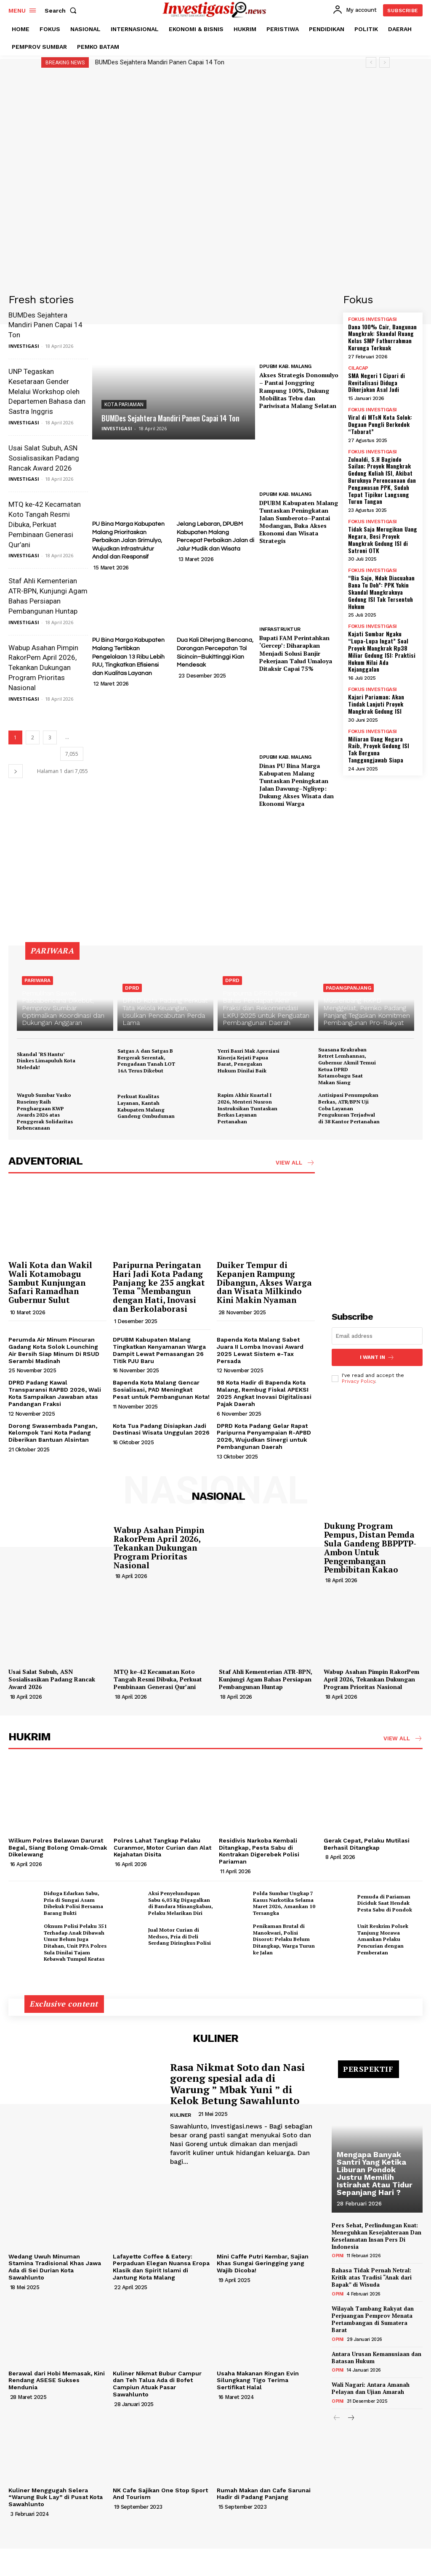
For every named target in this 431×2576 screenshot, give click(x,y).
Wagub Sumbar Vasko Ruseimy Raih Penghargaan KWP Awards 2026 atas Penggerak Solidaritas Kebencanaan (45, 1111)
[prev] (371, 62)
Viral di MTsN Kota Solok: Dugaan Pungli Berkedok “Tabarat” (380, 424)
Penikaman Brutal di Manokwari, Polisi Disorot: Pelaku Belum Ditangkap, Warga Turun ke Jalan (284, 1939)
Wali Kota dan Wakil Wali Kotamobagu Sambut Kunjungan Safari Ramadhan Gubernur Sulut (50, 1282)
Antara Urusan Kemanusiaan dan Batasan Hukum (376, 2357)
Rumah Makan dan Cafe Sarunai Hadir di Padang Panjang (264, 2494)
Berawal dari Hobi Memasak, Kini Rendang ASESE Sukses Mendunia (56, 2380)
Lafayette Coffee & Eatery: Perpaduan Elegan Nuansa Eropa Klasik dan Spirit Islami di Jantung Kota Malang (161, 2267)
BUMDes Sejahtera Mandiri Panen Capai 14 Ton (159, 62)
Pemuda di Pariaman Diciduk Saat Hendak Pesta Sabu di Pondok (384, 1903)
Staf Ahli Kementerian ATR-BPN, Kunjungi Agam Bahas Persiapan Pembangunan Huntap (265, 1679)
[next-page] (15, 771)
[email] (377, 1336)
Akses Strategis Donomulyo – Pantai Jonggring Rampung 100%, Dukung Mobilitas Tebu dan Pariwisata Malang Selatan (298, 390)
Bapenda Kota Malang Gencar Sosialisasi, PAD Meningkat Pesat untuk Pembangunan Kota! (161, 1389)
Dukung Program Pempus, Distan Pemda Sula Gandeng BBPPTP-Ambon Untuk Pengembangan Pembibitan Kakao (370, 1547)
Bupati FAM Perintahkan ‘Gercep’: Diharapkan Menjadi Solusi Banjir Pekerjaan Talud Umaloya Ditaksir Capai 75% (295, 653)
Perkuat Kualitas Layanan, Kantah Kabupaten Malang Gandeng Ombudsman (146, 1106)
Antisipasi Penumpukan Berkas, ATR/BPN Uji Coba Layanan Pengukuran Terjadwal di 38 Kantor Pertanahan (349, 1108)
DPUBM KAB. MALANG (285, 366)
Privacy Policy (358, 1381)
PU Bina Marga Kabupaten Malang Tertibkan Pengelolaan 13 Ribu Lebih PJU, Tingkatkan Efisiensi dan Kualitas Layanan (128, 656)
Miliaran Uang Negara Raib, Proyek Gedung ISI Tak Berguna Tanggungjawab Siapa (378, 749)
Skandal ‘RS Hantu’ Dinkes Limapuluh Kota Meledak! (46, 1060)
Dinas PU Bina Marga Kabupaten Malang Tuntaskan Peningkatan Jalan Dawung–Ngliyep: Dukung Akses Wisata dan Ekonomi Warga (296, 785)
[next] (384, 62)
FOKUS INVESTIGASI (372, 319)
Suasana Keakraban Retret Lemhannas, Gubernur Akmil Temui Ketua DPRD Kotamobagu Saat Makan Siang (347, 1065)
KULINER (180, 2115)
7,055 (71, 753)
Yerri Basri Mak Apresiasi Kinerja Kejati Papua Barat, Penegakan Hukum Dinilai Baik (248, 1061)
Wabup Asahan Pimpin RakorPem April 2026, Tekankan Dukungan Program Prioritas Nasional (43, 667)
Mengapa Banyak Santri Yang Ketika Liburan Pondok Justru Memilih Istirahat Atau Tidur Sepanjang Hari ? (374, 2173)
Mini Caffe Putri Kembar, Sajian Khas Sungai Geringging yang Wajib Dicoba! (263, 2263)
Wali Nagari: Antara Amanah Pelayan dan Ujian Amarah (371, 2388)
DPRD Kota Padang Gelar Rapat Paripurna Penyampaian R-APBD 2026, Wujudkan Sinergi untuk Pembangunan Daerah (264, 1436)
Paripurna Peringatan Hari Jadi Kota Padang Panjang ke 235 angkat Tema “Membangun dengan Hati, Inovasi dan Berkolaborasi (159, 1287)
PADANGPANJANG (348, 988)
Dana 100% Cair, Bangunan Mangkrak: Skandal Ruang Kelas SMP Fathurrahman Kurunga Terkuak (382, 337)
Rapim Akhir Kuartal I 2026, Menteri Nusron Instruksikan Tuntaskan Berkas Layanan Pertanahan (247, 1108)
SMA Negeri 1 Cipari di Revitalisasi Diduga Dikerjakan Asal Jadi (376, 382)
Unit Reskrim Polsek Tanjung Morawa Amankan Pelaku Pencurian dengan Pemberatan (382, 1939)
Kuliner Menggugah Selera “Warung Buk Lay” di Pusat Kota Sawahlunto (55, 2497)
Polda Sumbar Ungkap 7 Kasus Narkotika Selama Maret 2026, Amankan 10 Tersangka (284, 1903)
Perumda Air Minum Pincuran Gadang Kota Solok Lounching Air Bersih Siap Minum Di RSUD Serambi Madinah (53, 1350)
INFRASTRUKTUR (280, 629)
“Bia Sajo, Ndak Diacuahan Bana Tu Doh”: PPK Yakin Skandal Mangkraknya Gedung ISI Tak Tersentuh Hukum (381, 591)
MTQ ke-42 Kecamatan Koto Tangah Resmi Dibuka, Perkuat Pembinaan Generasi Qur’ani (44, 524)
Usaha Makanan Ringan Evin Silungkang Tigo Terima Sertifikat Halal (258, 2380)
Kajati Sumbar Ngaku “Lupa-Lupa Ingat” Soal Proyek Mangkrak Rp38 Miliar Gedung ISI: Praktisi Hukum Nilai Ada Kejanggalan (381, 651)
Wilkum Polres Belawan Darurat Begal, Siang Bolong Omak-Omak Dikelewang (57, 1847)
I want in (377, 1357)
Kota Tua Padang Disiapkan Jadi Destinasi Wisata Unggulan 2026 (161, 1429)
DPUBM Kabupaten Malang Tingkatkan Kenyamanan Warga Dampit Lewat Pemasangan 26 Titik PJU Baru (159, 1350)
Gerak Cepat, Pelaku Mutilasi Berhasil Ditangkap (367, 1844)
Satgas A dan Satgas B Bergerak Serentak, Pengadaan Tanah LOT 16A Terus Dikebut (146, 1061)
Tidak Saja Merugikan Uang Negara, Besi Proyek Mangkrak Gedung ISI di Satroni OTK (382, 539)
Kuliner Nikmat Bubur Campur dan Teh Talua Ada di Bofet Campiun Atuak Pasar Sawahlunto (157, 2384)
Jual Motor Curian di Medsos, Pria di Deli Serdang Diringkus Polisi (179, 1936)
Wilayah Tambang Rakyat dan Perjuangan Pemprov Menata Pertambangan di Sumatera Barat (373, 2319)
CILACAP (358, 368)
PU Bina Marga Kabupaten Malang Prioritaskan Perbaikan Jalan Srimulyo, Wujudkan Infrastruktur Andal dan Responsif (128, 540)
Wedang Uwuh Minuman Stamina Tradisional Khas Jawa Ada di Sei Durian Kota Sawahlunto (54, 2267)
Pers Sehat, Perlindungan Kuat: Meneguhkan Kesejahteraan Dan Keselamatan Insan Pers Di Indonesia (376, 2235)
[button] (62, 10)
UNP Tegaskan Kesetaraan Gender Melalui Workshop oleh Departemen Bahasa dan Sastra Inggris (46, 391)
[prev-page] (337, 2418)
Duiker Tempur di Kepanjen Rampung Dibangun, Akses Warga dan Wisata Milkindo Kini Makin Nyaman (264, 1282)
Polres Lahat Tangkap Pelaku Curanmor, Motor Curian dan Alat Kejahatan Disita (162, 1847)
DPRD (132, 988)
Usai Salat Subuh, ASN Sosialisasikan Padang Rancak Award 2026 (43, 458)
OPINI (337, 2255)
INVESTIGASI (23, 346)
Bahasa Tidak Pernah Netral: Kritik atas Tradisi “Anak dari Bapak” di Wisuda (372, 2277)
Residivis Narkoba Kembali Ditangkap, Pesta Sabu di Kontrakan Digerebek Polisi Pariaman (259, 1851)
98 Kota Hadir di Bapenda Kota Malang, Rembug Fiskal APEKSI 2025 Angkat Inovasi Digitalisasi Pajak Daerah (264, 1393)
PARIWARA (37, 980)
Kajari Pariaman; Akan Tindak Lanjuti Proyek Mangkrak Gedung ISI (376, 703)
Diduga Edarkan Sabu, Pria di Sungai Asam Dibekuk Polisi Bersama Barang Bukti (73, 1903)
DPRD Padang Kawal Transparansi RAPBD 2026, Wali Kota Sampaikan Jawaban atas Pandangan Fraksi (54, 1393)
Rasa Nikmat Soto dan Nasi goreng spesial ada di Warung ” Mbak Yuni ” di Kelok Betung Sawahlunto (237, 2083)
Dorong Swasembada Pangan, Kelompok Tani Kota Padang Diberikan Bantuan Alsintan (52, 1432)
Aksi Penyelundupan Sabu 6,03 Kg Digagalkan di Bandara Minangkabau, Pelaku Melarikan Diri (180, 1903)
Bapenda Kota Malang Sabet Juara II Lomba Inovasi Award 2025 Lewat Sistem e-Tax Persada (260, 1350)
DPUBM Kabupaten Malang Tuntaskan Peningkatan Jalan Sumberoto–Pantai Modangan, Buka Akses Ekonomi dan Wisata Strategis (298, 522)
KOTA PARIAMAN (124, 405)
